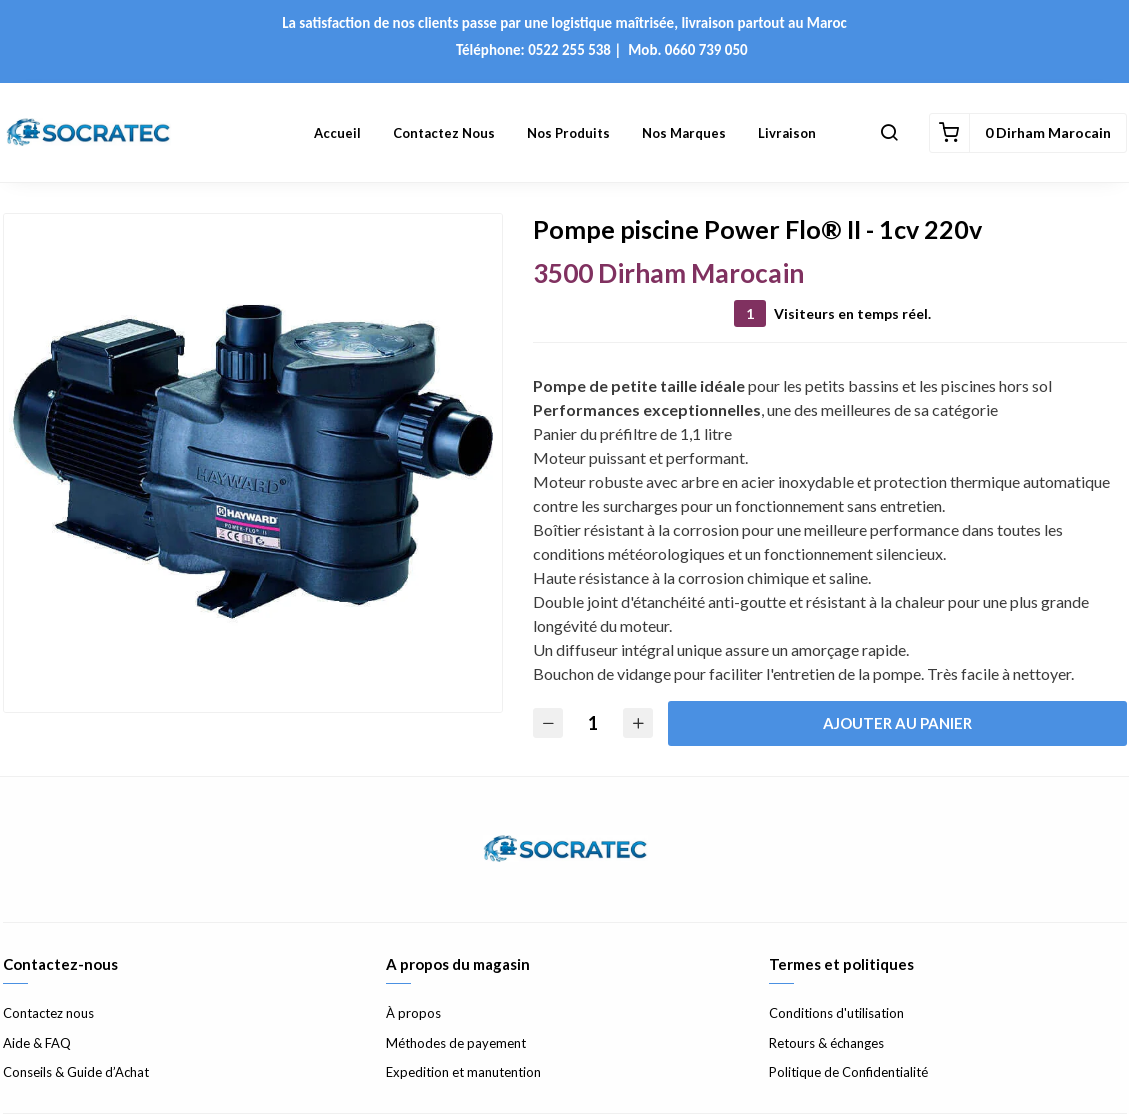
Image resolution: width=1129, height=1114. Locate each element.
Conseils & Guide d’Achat (76, 1072)
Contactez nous (444, 133)
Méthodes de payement (456, 1043)
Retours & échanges (826, 1043)
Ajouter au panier (897, 723)
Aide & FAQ (37, 1043)
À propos (413, 1013)
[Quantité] (593, 723)
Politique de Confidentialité (848, 1072)
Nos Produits (568, 133)
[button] (889, 133)
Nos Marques (684, 133)
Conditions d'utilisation (836, 1013)
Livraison (787, 133)
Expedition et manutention (463, 1072)
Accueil (337, 133)
